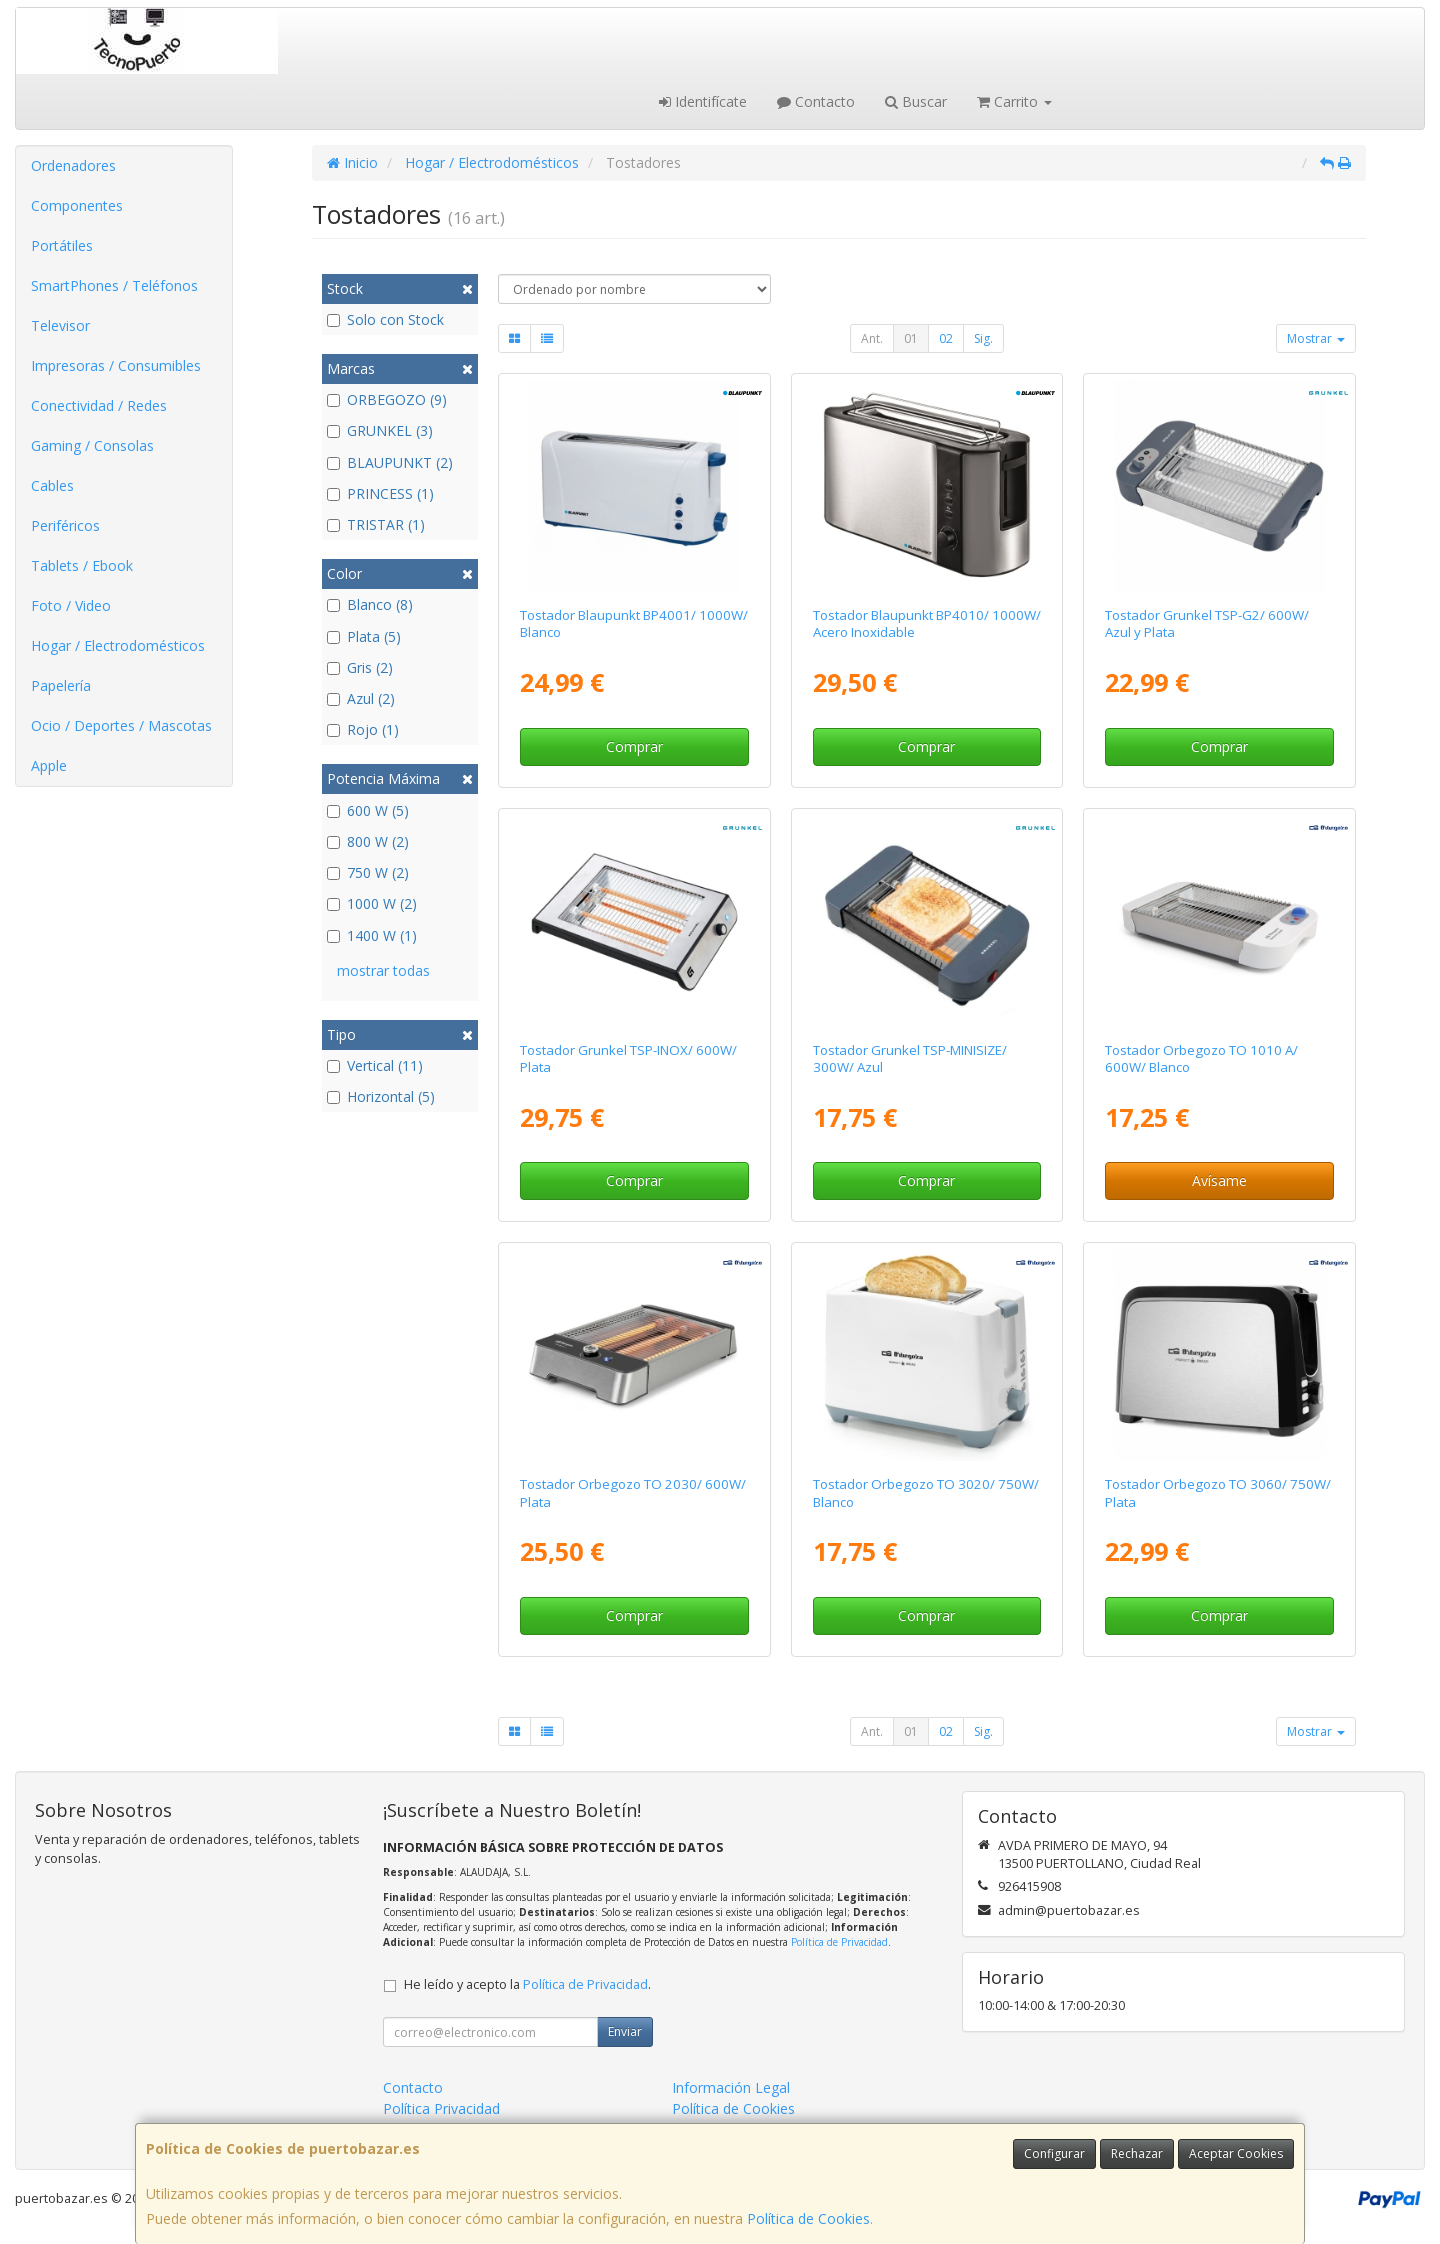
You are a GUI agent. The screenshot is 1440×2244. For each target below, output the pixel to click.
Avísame (1219, 1180)
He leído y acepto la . (527, 1984)
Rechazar (1137, 2153)
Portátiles (62, 245)
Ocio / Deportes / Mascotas (121, 725)
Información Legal (731, 2087)
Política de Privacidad (839, 1942)
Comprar (634, 746)
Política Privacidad (441, 2108)
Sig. (983, 338)
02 (946, 338)
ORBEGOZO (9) (387, 399)
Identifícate (703, 101)
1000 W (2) (372, 903)
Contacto (816, 101)
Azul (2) (361, 698)
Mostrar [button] (1316, 338)
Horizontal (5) (381, 1096)
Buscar (916, 101)
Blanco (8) (370, 604)
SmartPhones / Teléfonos (114, 285)
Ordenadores (73, 165)
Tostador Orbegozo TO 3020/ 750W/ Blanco (926, 1492)
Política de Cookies (808, 2218)
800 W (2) (368, 841)
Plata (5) (364, 636)
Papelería (61, 685)
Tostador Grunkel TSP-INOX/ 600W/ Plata (628, 1058)
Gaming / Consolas (92, 445)
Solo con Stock (385, 319)
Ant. (872, 338)
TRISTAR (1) (376, 524)
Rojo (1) (363, 729)
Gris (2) (360, 667)
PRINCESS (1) (380, 493)
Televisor (60, 325)
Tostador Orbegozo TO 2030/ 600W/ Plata (633, 1492)
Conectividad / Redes (99, 405)
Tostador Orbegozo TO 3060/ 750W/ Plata (1218, 1492)
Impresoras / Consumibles (116, 365)
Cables (52, 485)
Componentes (77, 205)
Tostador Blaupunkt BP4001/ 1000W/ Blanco (634, 623)
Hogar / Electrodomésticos (118, 645)
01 (911, 338)
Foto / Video (71, 605)
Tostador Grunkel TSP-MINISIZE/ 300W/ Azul (910, 1058)
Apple (49, 765)
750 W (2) (368, 872)
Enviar (625, 2031)
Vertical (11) (375, 1065)
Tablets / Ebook (82, 565)
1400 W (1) (372, 935)
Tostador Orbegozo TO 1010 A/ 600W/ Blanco (1201, 1058)
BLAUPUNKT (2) (390, 462)
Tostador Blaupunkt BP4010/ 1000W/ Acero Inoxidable (927, 623)
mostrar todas (383, 970)
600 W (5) (368, 810)
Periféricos (65, 525)
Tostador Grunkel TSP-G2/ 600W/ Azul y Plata (1207, 623)
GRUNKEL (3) (380, 430)
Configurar (1054, 2153)
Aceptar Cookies (1236, 2153)
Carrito (1014, 101)
